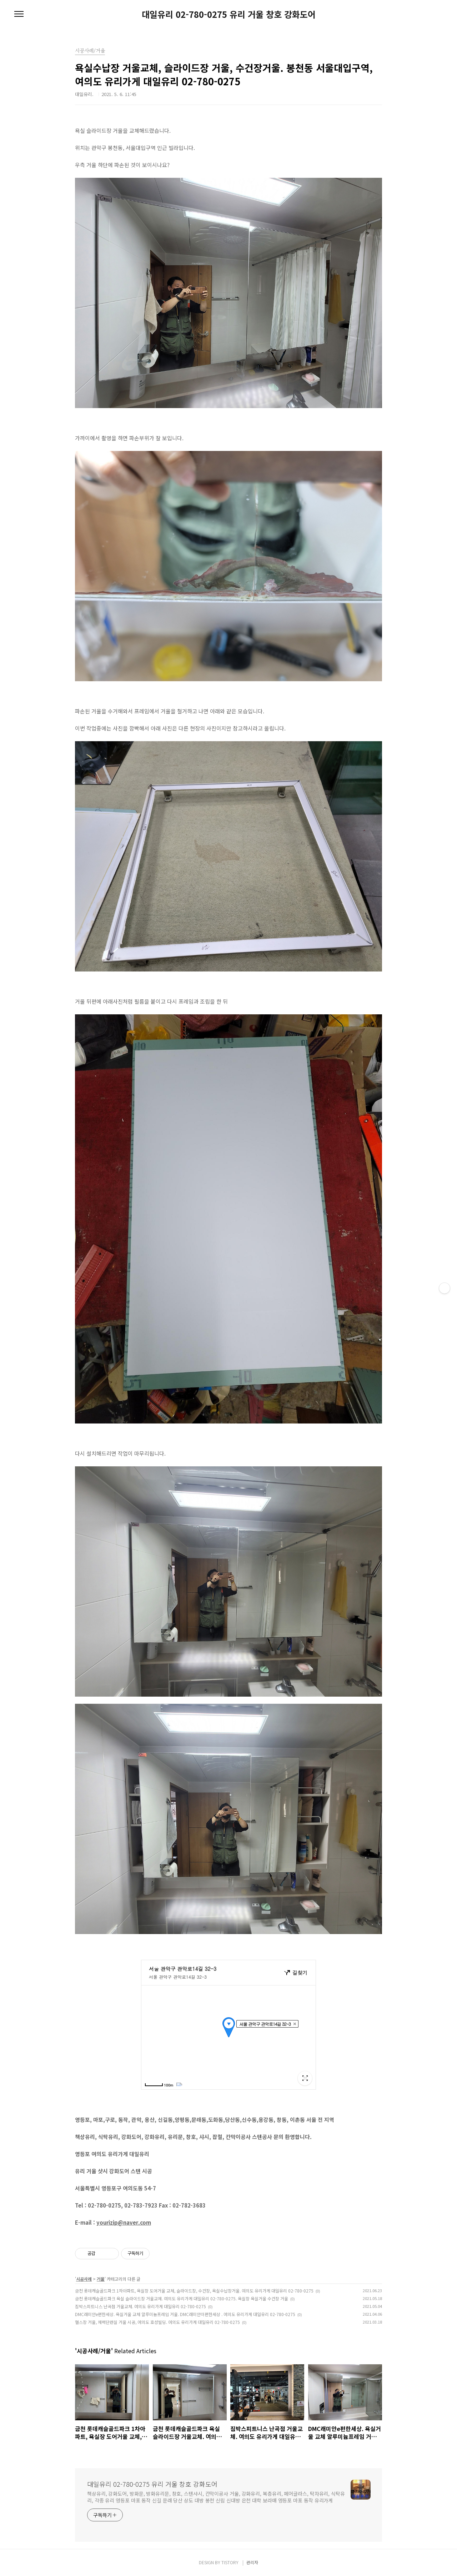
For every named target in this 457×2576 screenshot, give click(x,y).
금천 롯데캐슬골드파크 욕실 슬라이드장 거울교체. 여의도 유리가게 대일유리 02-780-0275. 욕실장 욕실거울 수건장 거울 (181, 2298)
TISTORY (229, 2562)
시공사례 (84, 2279)
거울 (101, 2279)
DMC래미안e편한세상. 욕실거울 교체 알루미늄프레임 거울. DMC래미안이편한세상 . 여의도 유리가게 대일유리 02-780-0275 (185, 2314)
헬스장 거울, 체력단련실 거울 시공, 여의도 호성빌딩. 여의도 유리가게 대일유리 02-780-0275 (157, 2322)
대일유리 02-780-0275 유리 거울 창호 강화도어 (229, 14)
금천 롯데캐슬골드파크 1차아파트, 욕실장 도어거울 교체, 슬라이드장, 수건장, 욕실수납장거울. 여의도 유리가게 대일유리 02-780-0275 (194, 2291)
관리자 (252, 2562)
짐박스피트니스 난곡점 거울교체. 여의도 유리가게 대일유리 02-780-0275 (140, 2306)
